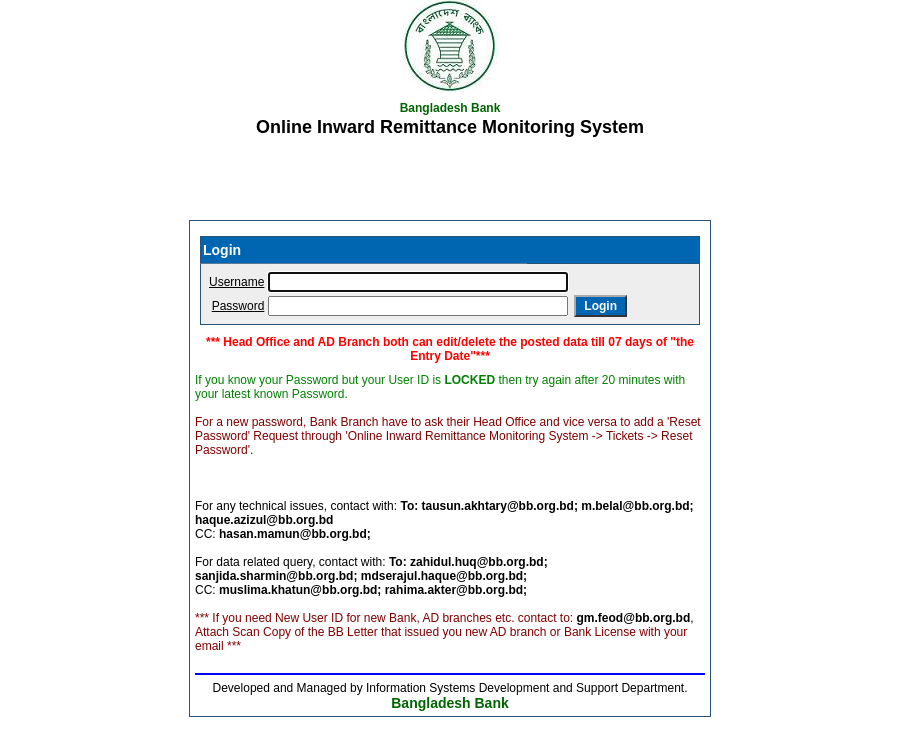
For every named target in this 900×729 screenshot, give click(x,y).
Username (236, 282)
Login (600, 306)
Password (238, 306)
